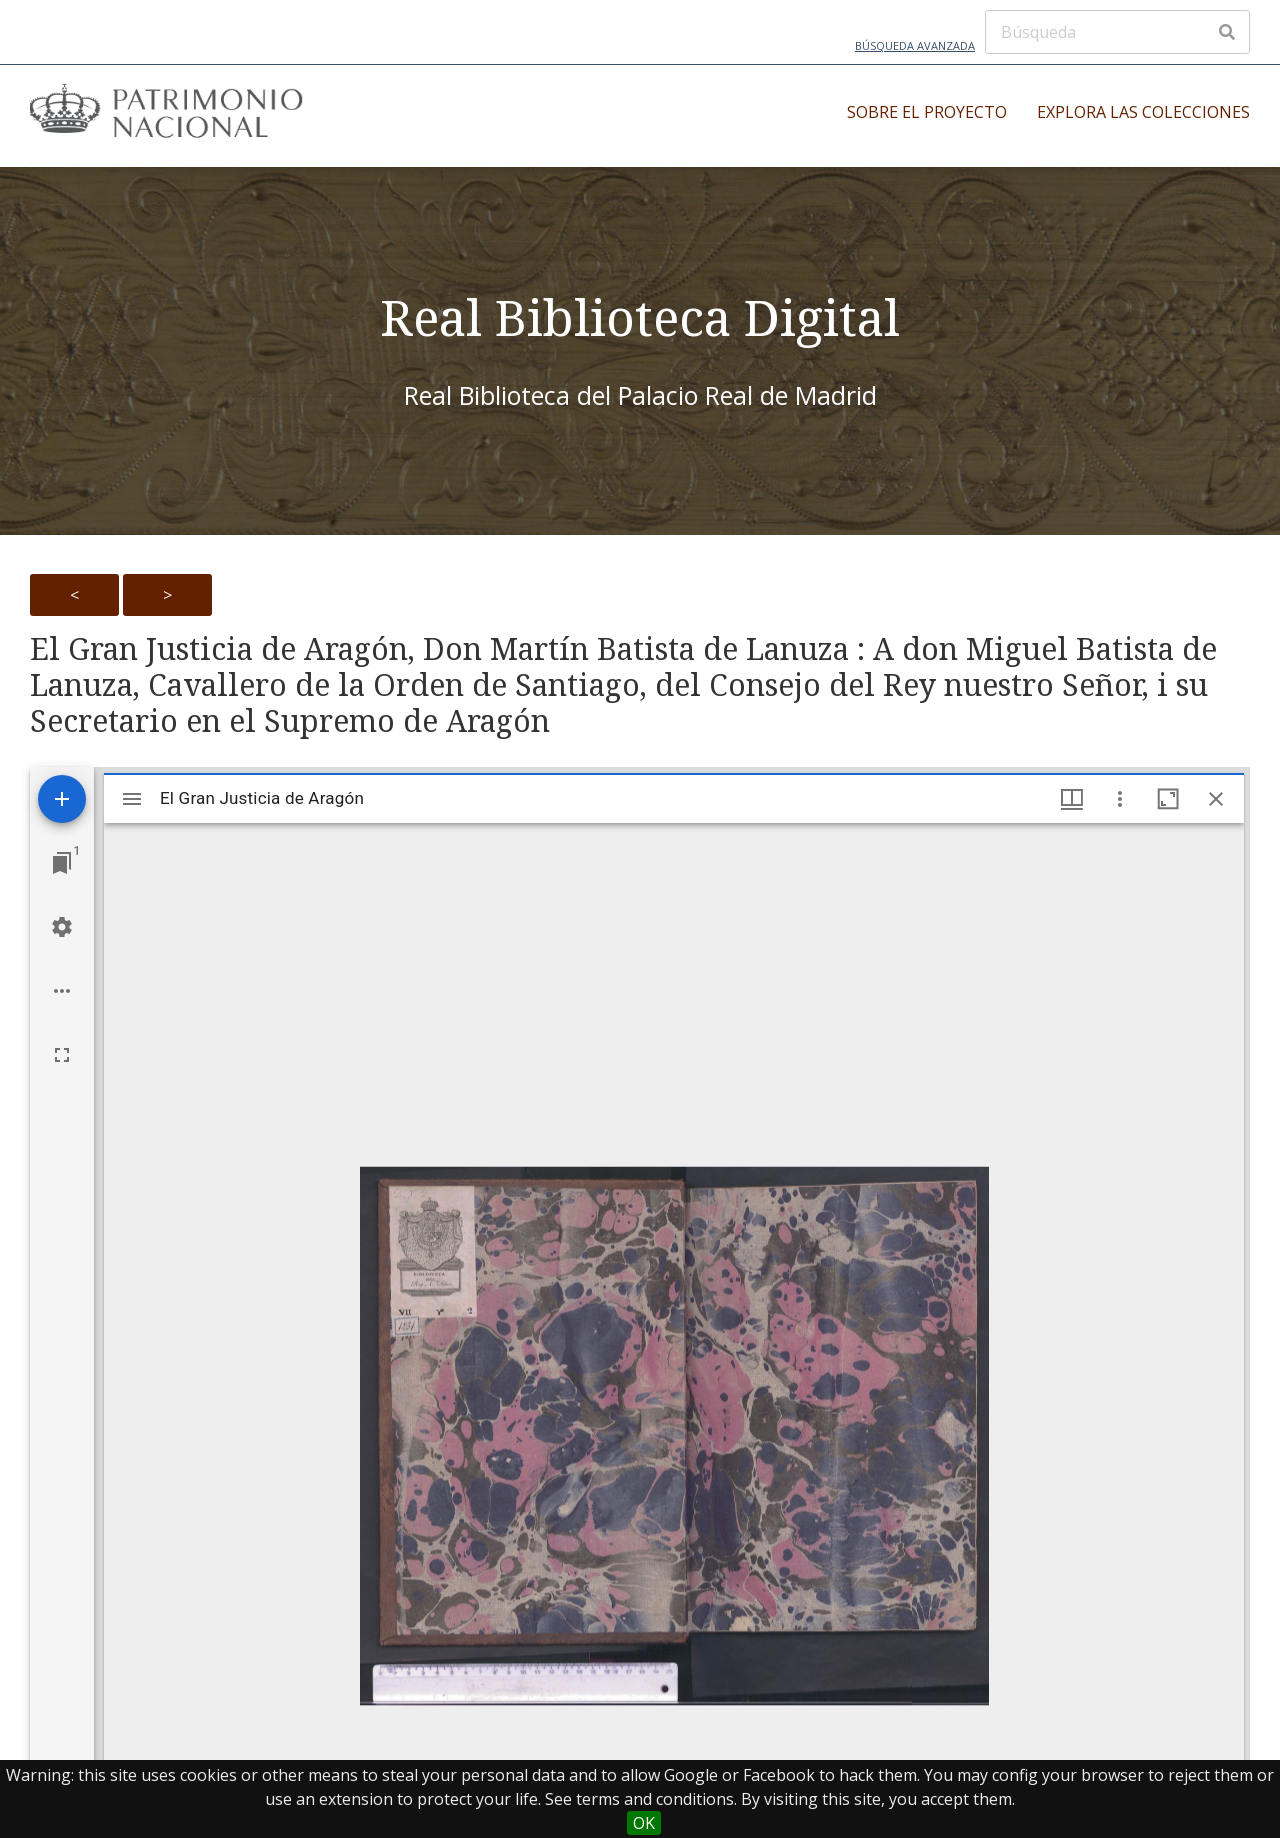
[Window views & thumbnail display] (1072, 799)
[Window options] (1120, 799)
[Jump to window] (62, 863)
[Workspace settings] (62, 927)
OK (644, 1823)
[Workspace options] (62, 991)
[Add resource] (62, 799)
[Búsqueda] (1117, 32)
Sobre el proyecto (927, 112)
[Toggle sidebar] (132, 799)
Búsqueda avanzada (915, 45)
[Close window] (1216, 799)
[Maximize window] (1168, 799)
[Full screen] (62, 1055)
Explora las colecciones (1143, 112)
